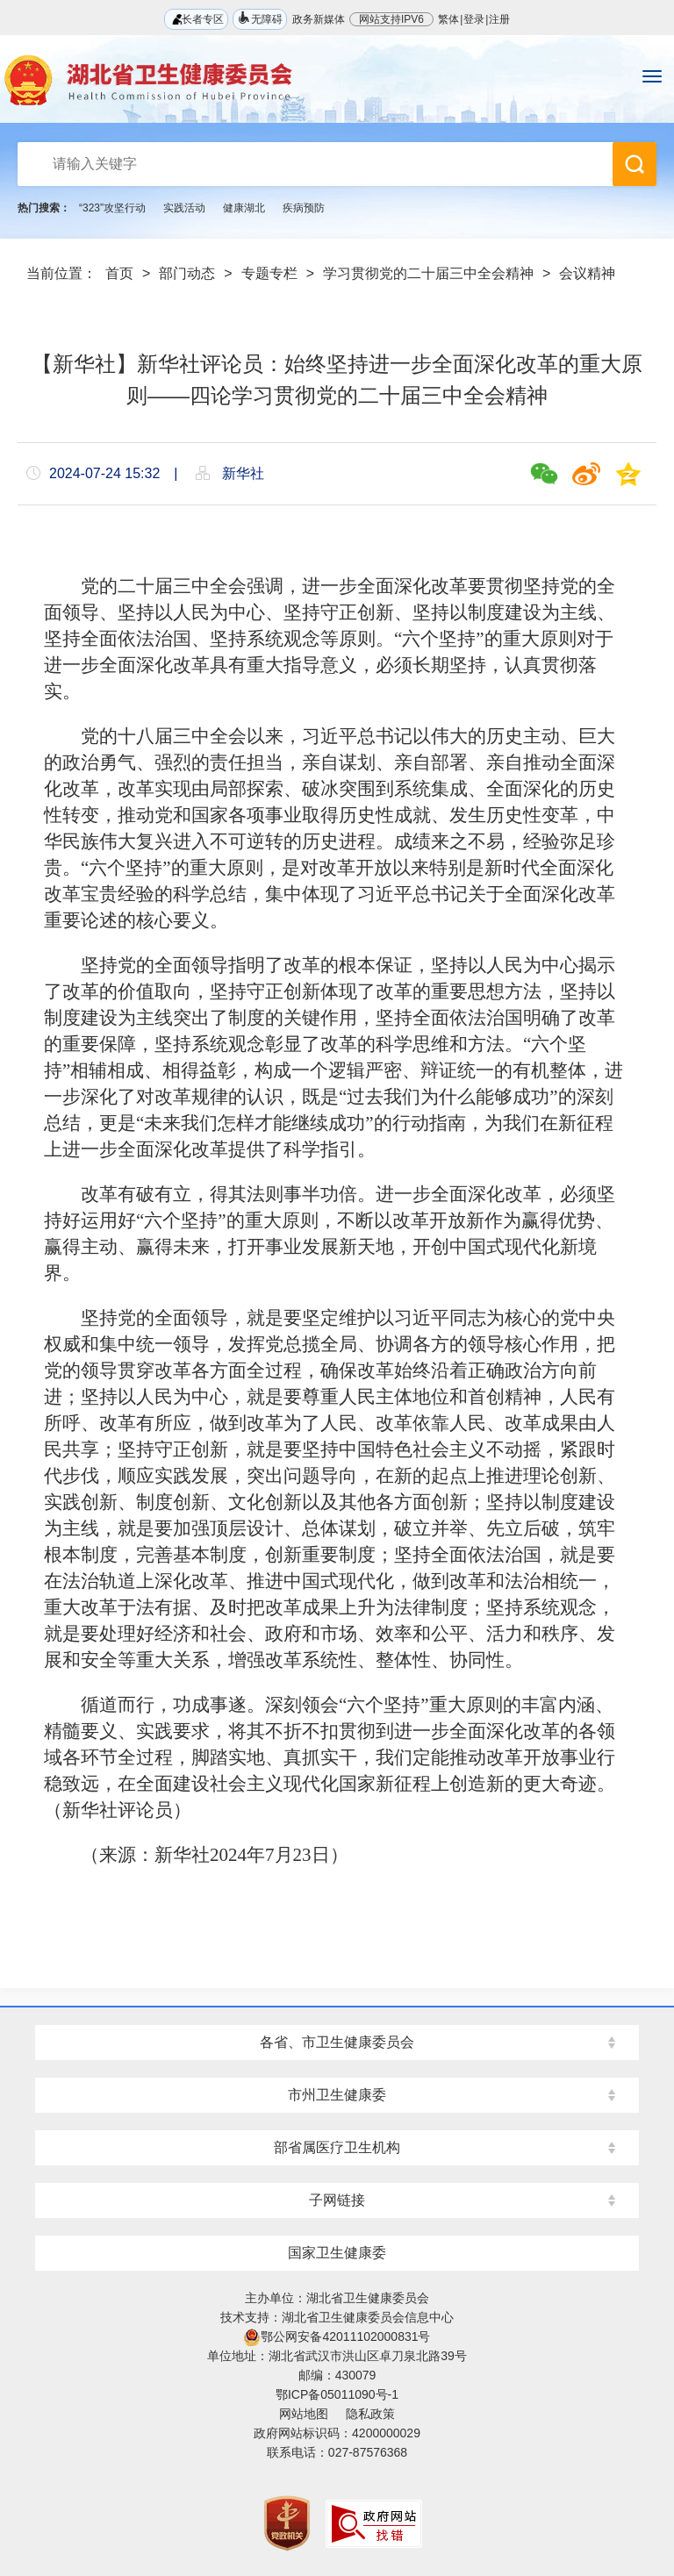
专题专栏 (269, 273)
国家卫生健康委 (337, 2252)
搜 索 (634, 164)
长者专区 (196, 18)
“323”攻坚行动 (112, 208)
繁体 (448, 19)
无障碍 (260, 18)
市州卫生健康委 (337, 2094)
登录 (473, 19)
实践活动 (184, 208)
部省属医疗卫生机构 (337, 2147)
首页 (119, 273)
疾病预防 (304, 208)
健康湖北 (244, 208)
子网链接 (337, 2200)
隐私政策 (370, 2414)
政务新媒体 (318, 19)
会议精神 (587, 273)
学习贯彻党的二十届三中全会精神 (428, 273)
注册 (499, 19)
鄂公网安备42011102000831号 (336, 2336)
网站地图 (303, 2414)
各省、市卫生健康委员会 (337, 2042)
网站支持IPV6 (391, 19)
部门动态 (187, 273)
